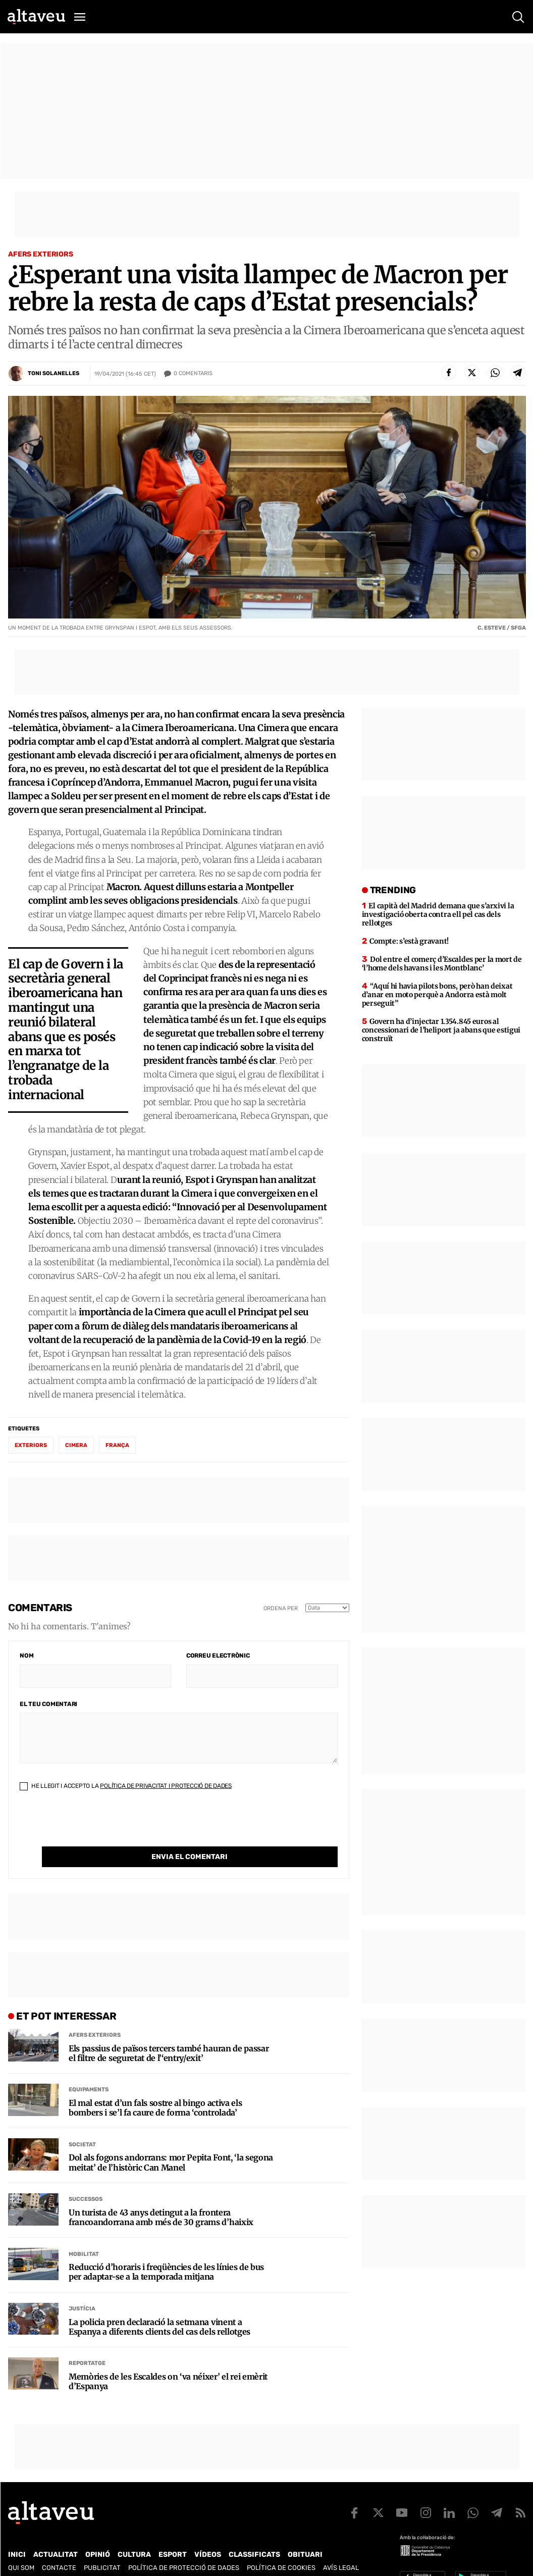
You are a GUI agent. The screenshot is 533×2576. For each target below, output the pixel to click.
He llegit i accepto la (126, 1785)
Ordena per (280, 1608)
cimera (76, 1445)
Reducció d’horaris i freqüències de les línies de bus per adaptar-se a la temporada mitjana (166, 2251)
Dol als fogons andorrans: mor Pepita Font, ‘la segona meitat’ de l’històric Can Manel (171, 2141)
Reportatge (87, 2342)
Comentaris (193, 373)
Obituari (305, 2534)
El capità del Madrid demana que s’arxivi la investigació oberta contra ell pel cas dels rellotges (438, 914)
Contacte (59, 2547)
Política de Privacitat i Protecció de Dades (166, 1785)
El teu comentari (48, 1704)
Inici (17, 2534)
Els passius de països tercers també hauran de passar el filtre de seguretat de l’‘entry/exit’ (169, 2032)
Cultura (134, 2534)
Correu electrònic (218, 1655)
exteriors (31, 1445)
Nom (26, 1655)
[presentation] (96, 1826)
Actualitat (55, 2534)
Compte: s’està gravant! (409, 941)
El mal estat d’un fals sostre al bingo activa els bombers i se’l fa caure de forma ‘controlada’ (155, 2087)
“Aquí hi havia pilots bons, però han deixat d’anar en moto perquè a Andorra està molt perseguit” (437, 995)
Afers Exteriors (40, 254)
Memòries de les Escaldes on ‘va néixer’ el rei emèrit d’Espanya (168, 2361)
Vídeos (207, 2534)
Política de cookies (281, 2547)
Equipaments (89, 2069)
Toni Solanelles (53, 373)
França (117, 1445)
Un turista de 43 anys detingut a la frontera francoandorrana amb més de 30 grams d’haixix (161, 2196)
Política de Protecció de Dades (183, 2547)
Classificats (254, 2534)
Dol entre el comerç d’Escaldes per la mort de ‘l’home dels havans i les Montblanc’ (442, 963)
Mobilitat (84, 2233)
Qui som (21, 2547)
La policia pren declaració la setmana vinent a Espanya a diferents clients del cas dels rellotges (159, 2306)
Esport (172, 2534)
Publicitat (102, 2547)
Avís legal (341, 2547)
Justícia (82, 2288)
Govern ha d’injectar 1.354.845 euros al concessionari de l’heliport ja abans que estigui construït (441, 1030)
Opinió (97, 2534)
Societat (82, 2124)
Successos (85, 2178)
